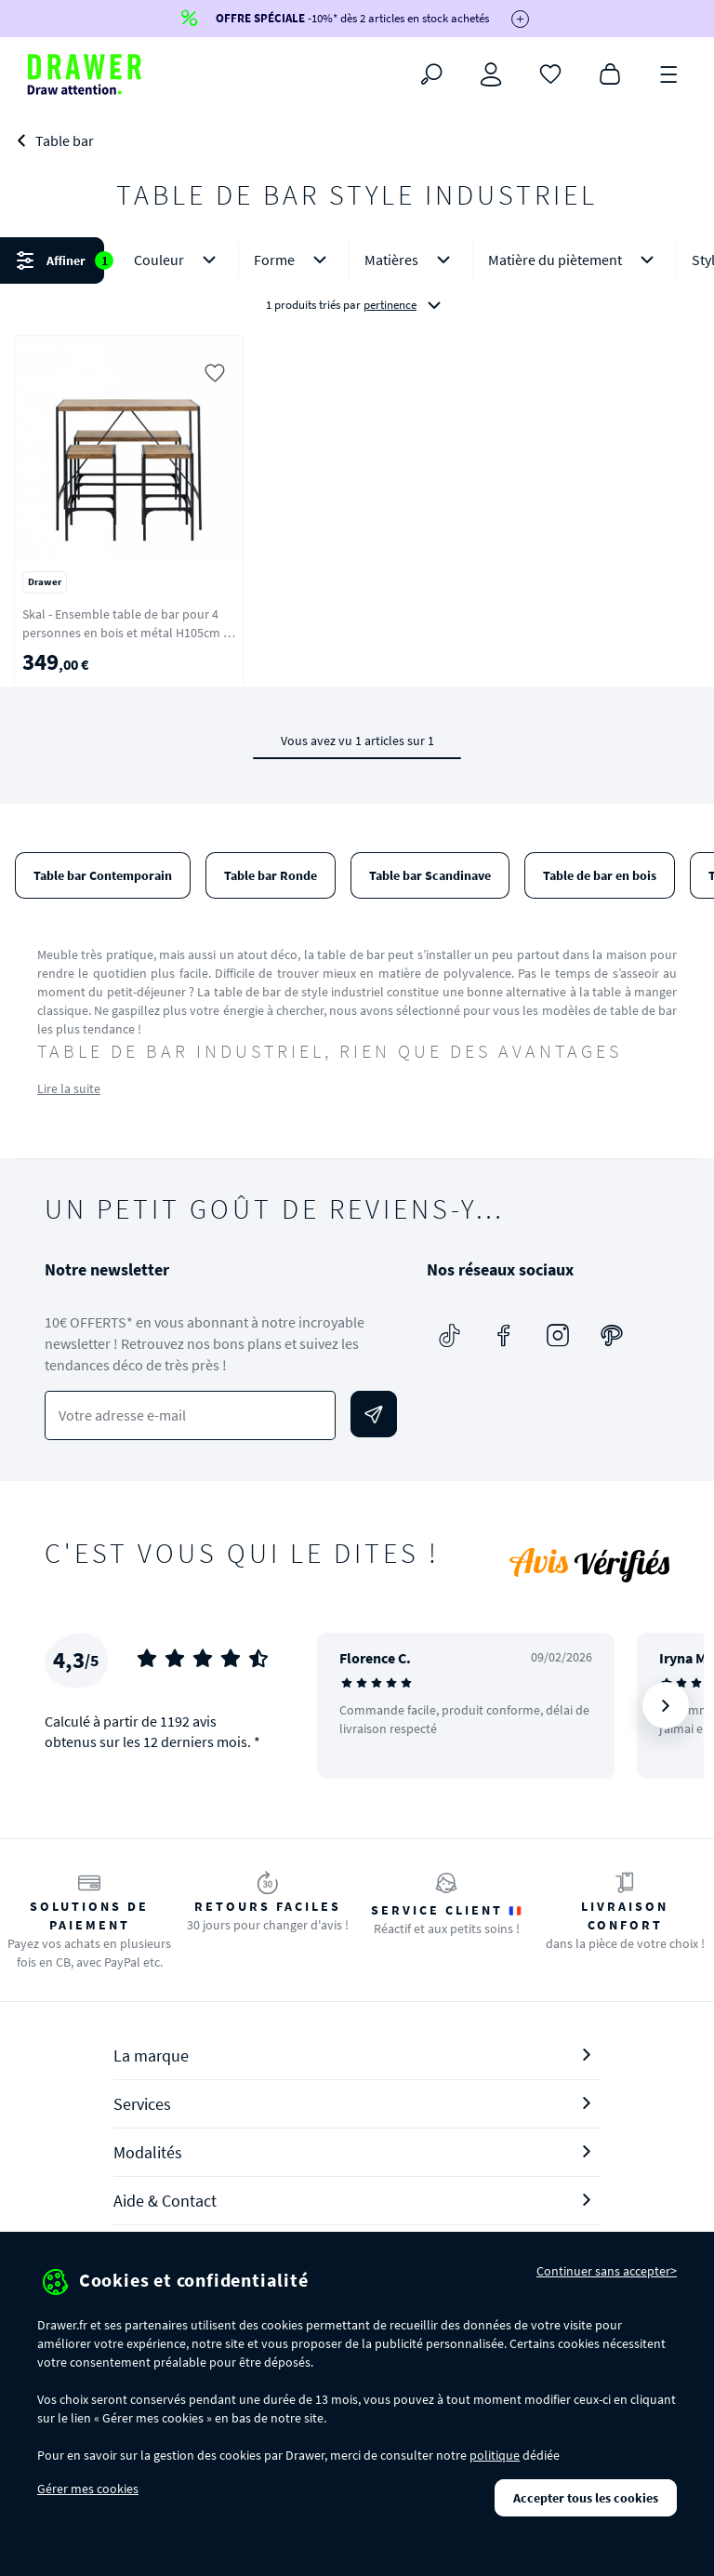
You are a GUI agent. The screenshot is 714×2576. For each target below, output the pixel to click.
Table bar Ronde (270, 875)
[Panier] (610, 72)
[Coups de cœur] (550, 72)
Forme (294, 260)
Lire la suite (68, 1088)
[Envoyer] (373, 1414)
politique (494, 2455)
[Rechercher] (431, 74)
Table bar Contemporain (102, 875)
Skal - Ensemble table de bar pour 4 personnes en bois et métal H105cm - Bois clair (124, 633)
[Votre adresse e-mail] (190, 1415)
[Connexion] (491, 74)
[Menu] (669, 72)
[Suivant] (665, 1705)
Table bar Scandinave (430, 875)
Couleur (178, 260)
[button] (357, 282)
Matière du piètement (574, 260)
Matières (410, 260)
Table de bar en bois (599, 875)
